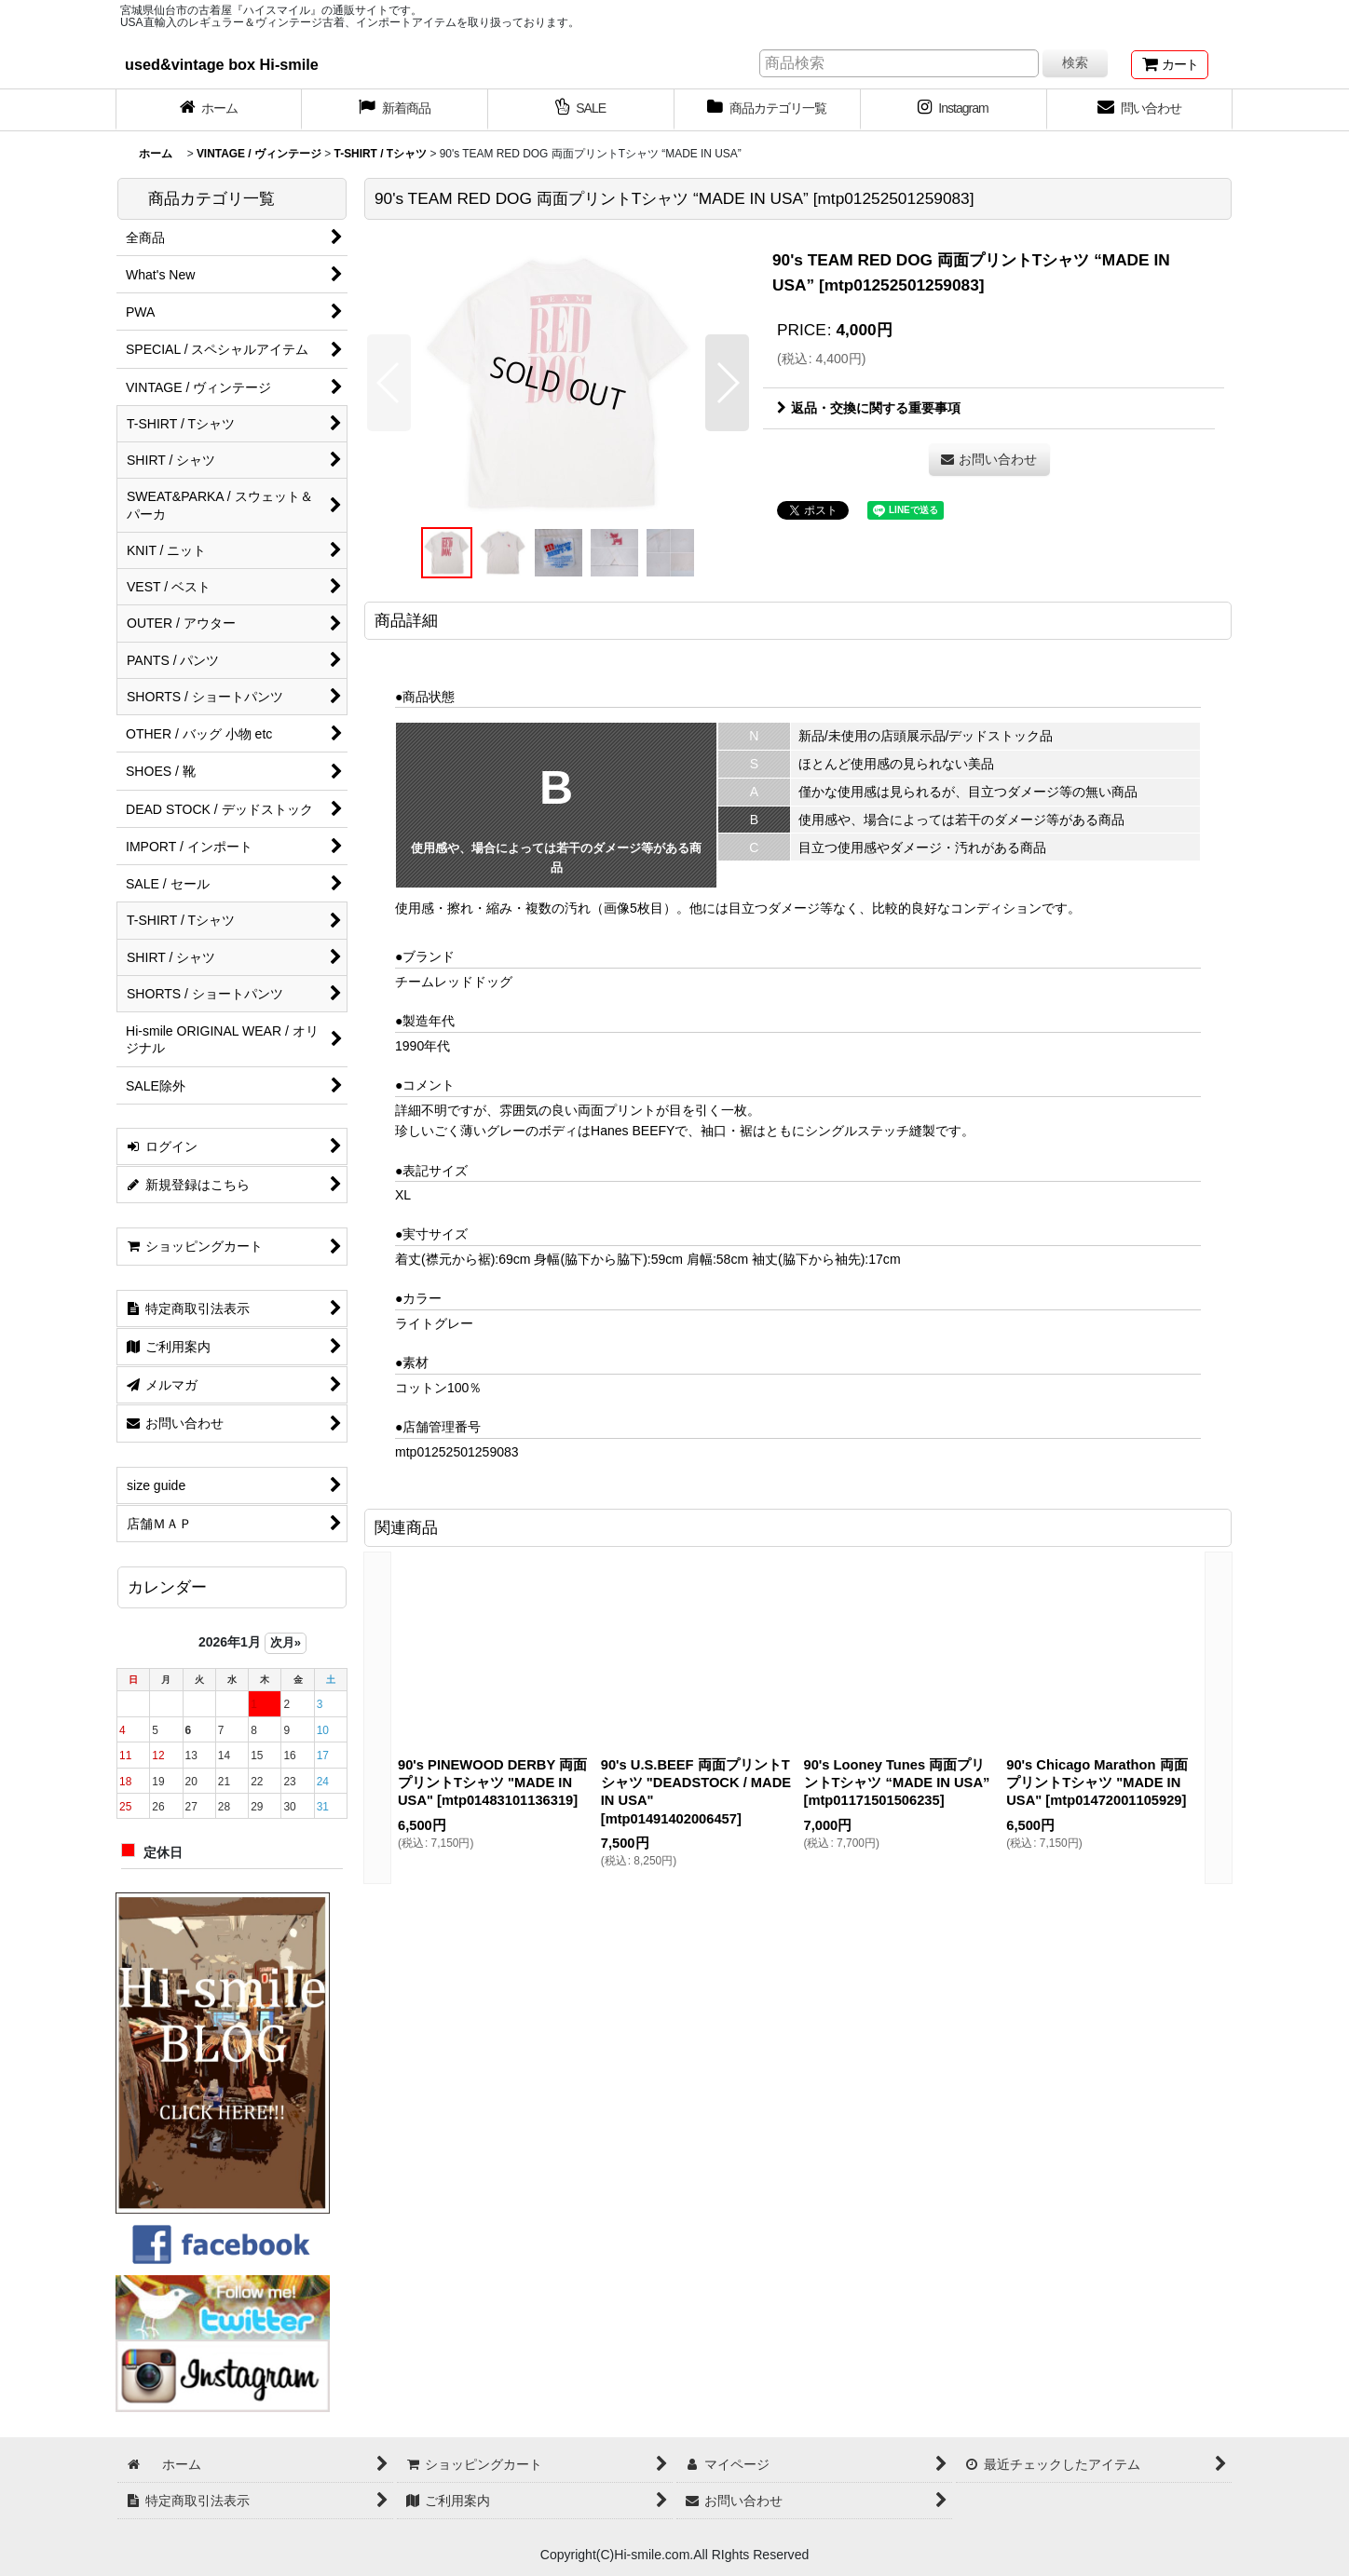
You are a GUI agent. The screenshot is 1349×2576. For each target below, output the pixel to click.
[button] (389, 382)
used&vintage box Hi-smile (222, 64)
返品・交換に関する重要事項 (869, 407)
